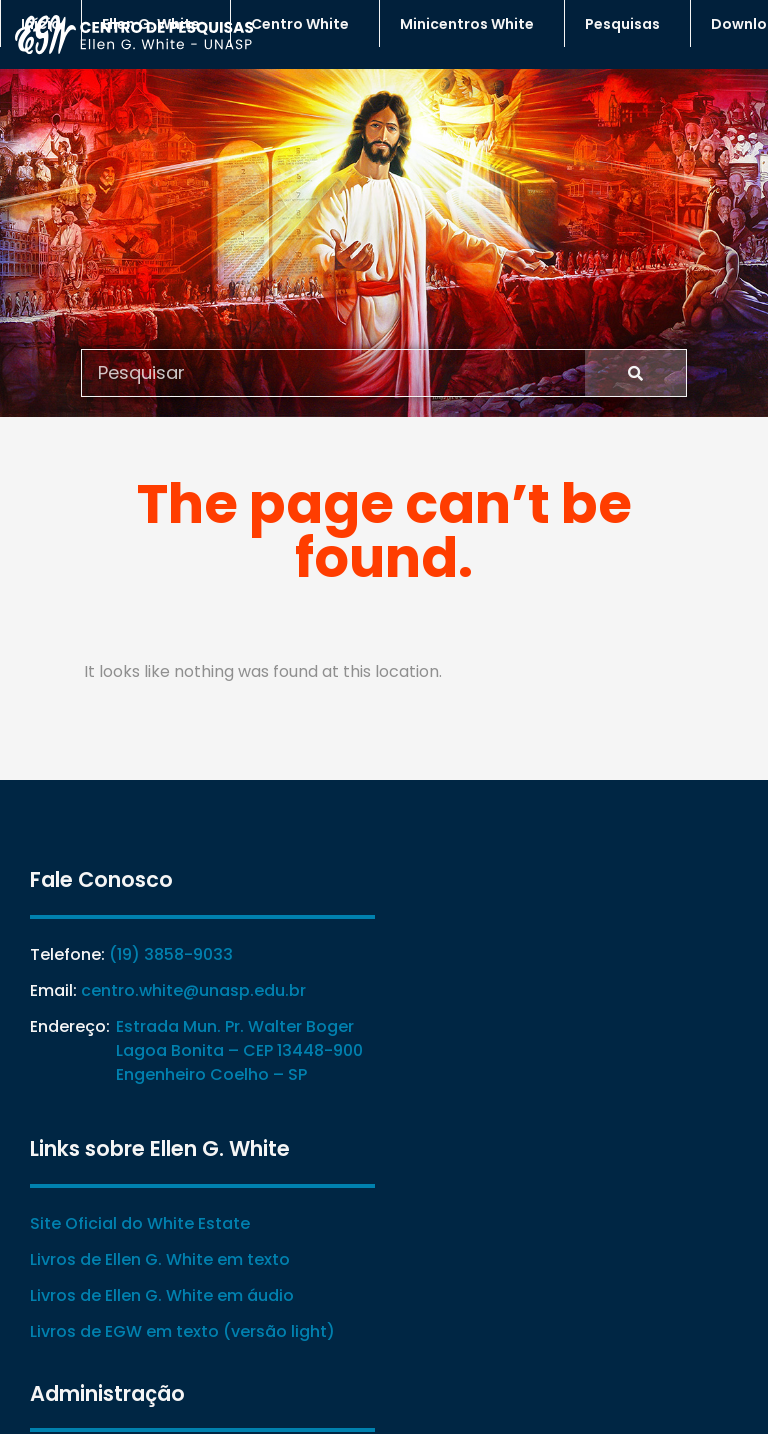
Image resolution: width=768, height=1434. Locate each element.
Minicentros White (472, 24)
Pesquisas (627, 24)
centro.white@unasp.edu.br (193, 990)
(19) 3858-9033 (171, 954)
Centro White (305, 24)
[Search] (635, 373)
